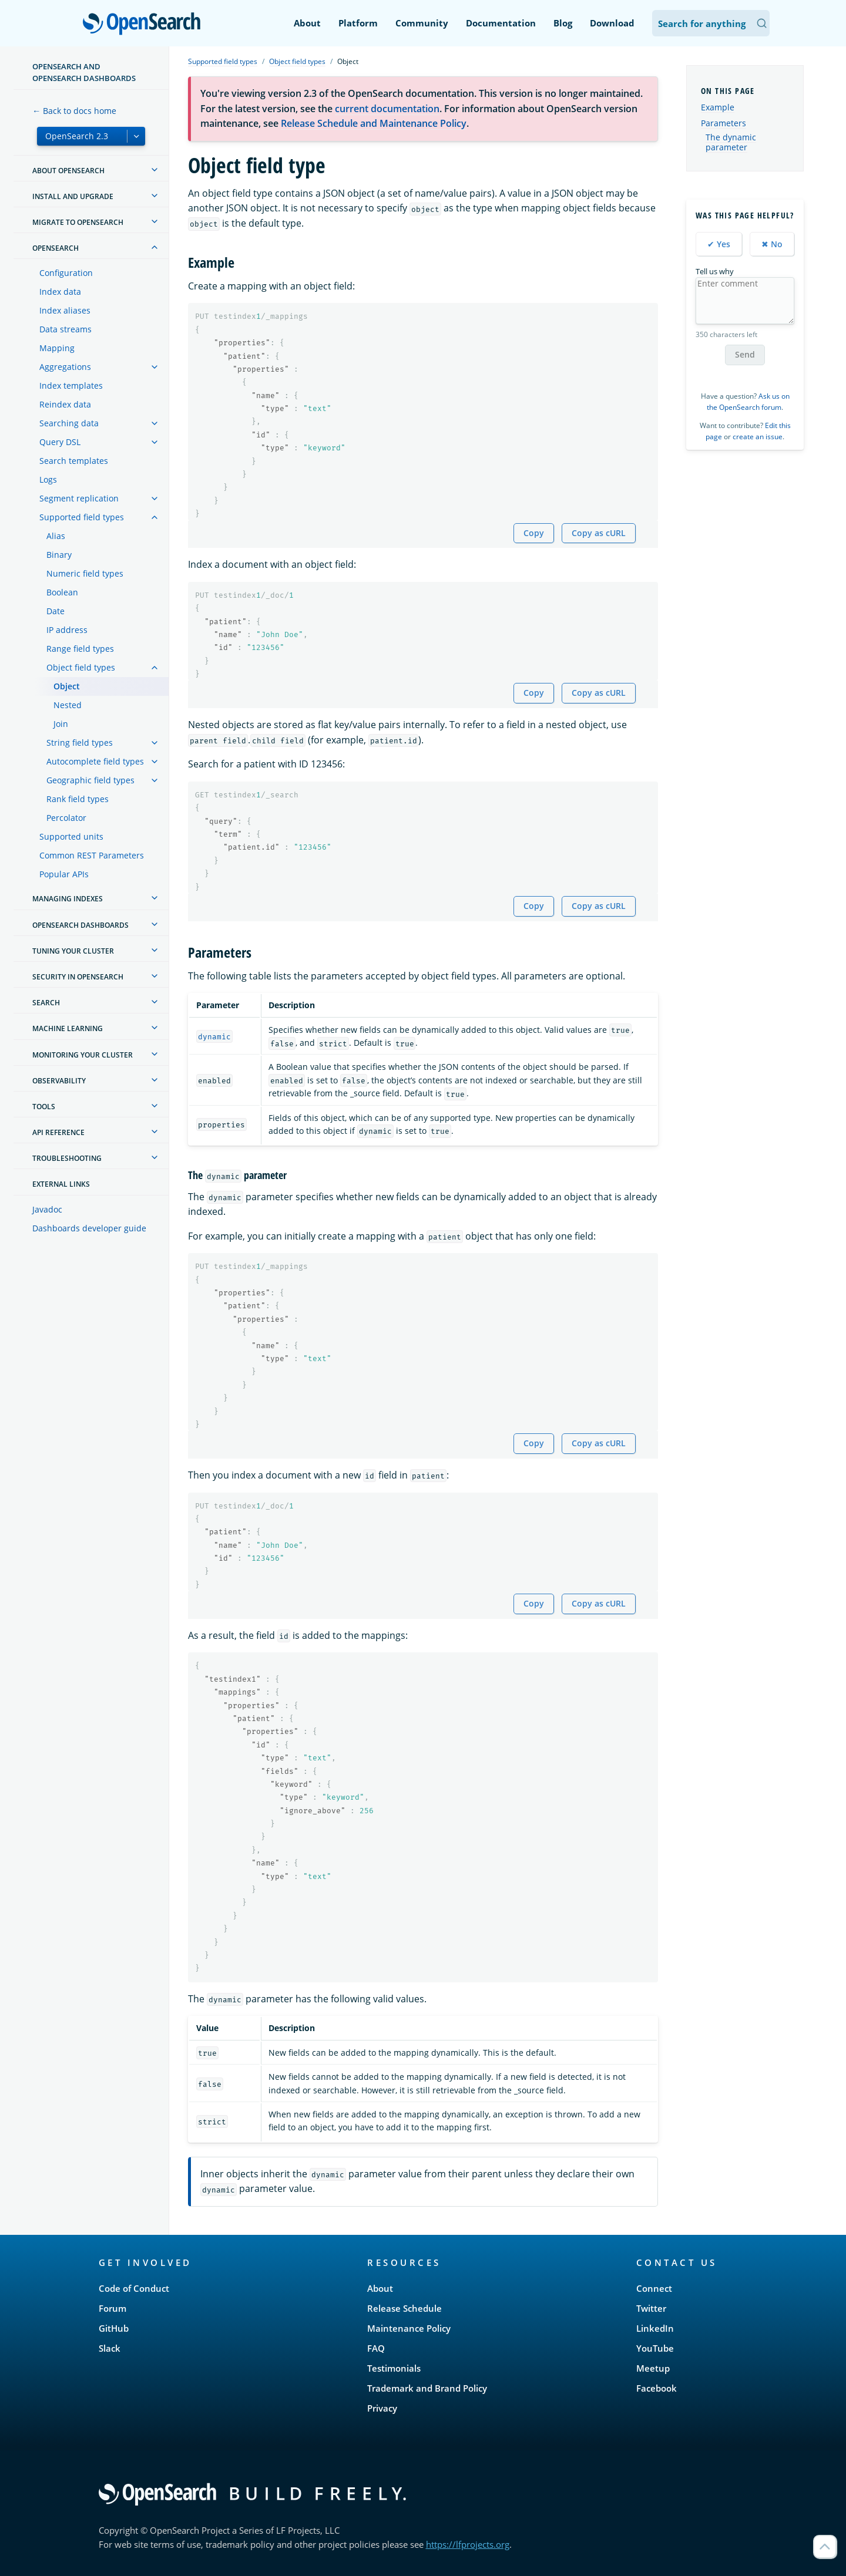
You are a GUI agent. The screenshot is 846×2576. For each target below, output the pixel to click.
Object (66, 686)
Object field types (80, 667)
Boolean (62, 592)
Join (60, 723)
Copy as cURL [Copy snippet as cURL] (599, 532)
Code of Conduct (134, 2288)
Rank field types (77, 798)
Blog (562, 23)
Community (421, 23)
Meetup (653, 2368)
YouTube (655, 2348)
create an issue (758, 437)
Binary (59, 554)
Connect (654, 2288)
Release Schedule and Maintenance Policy (373, 123)
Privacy (382, 2408)
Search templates (73, 460)
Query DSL (59, 441)
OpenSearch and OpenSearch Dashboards (84, 72)
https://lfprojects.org (467, 2544)
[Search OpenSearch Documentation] (711, 23)
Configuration (66, 272)
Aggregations (65, 366)
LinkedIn (655, 2328)
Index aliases (64, 310)
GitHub (114, 2328)
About (307, 23)
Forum (112, 2308)
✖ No (772, 244)
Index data (60, 291)
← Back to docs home (74, 110)
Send (745, 354)
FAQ (376, 2348)
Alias (55, 535)
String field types (79, 742)
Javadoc (47, 1209)
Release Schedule (404, 2308)
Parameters (723, 123)
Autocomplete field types (95, 761)
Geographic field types (90, 780)
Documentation (501, 23)
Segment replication (79, 498)
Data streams (65, 329)
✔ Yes (718, 244)
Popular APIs (64, 874)
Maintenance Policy (409, 2328)
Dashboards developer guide (89, 1228)
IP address (67, 629)
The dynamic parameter (731, 142)
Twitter (651, 2308)
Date (55, 611)
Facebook (656, 2388)
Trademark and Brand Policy (427, 2388)
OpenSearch (145, 24)
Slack (109, 2348)
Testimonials (394, 2368)
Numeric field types (84, 573)
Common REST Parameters (91, 855)
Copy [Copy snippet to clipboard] (533, 532)
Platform (358, 23)
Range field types (80, 648)
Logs (48, 479)
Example (717, 107)
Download (612, 23)
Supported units (71, 836)
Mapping (57, 347)
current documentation (387, 108)
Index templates (71, 385)
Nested (67, 704)
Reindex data (65, 404)
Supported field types (81, 517)
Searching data (69, 423)
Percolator (66, 817)
